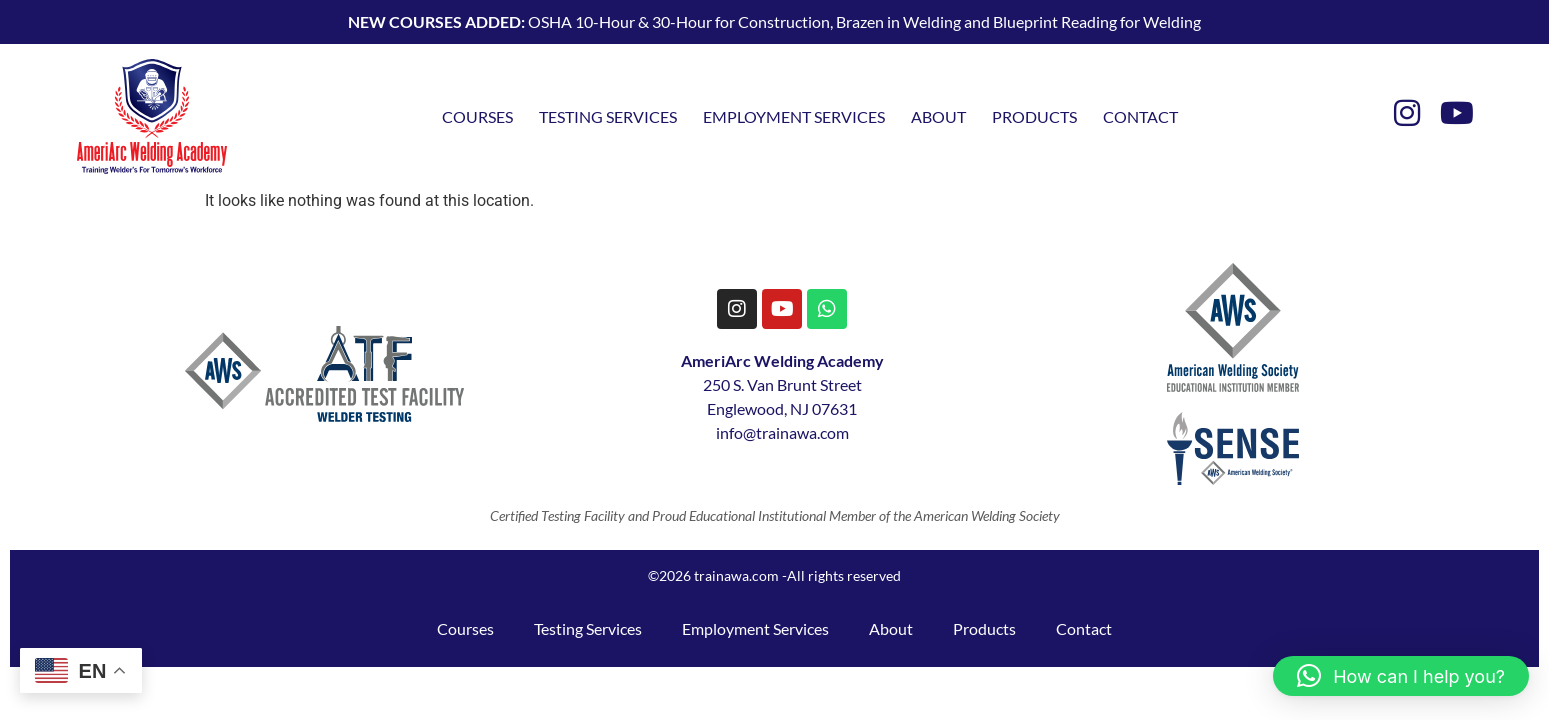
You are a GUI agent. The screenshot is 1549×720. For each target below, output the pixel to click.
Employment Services (794, 116)
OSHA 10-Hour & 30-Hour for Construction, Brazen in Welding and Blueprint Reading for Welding (774, 21)
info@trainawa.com (782, 432)
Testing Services (608, 116)
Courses (477, 116)
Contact (1140, 116)
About (938, 116)
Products (1034, 116)
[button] (1401, 676)
